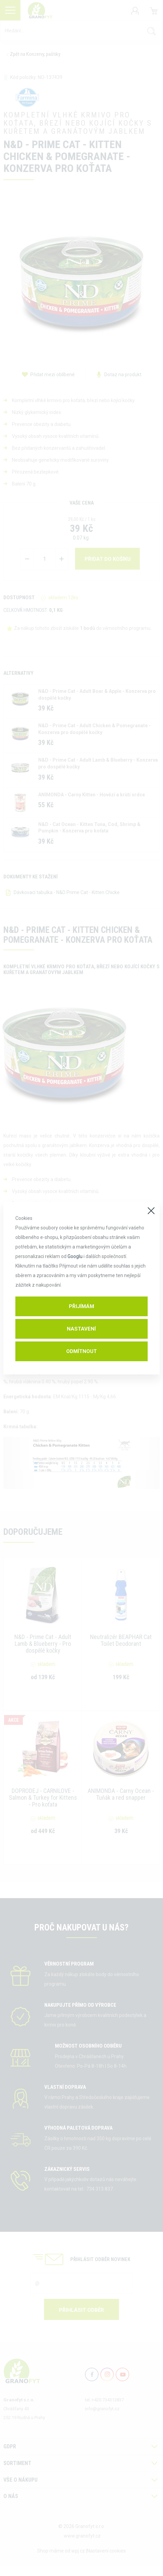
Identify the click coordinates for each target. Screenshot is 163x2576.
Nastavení (81, 1329)
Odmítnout (81, 1351)
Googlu (75, 1256)
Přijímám (81, 1306)
